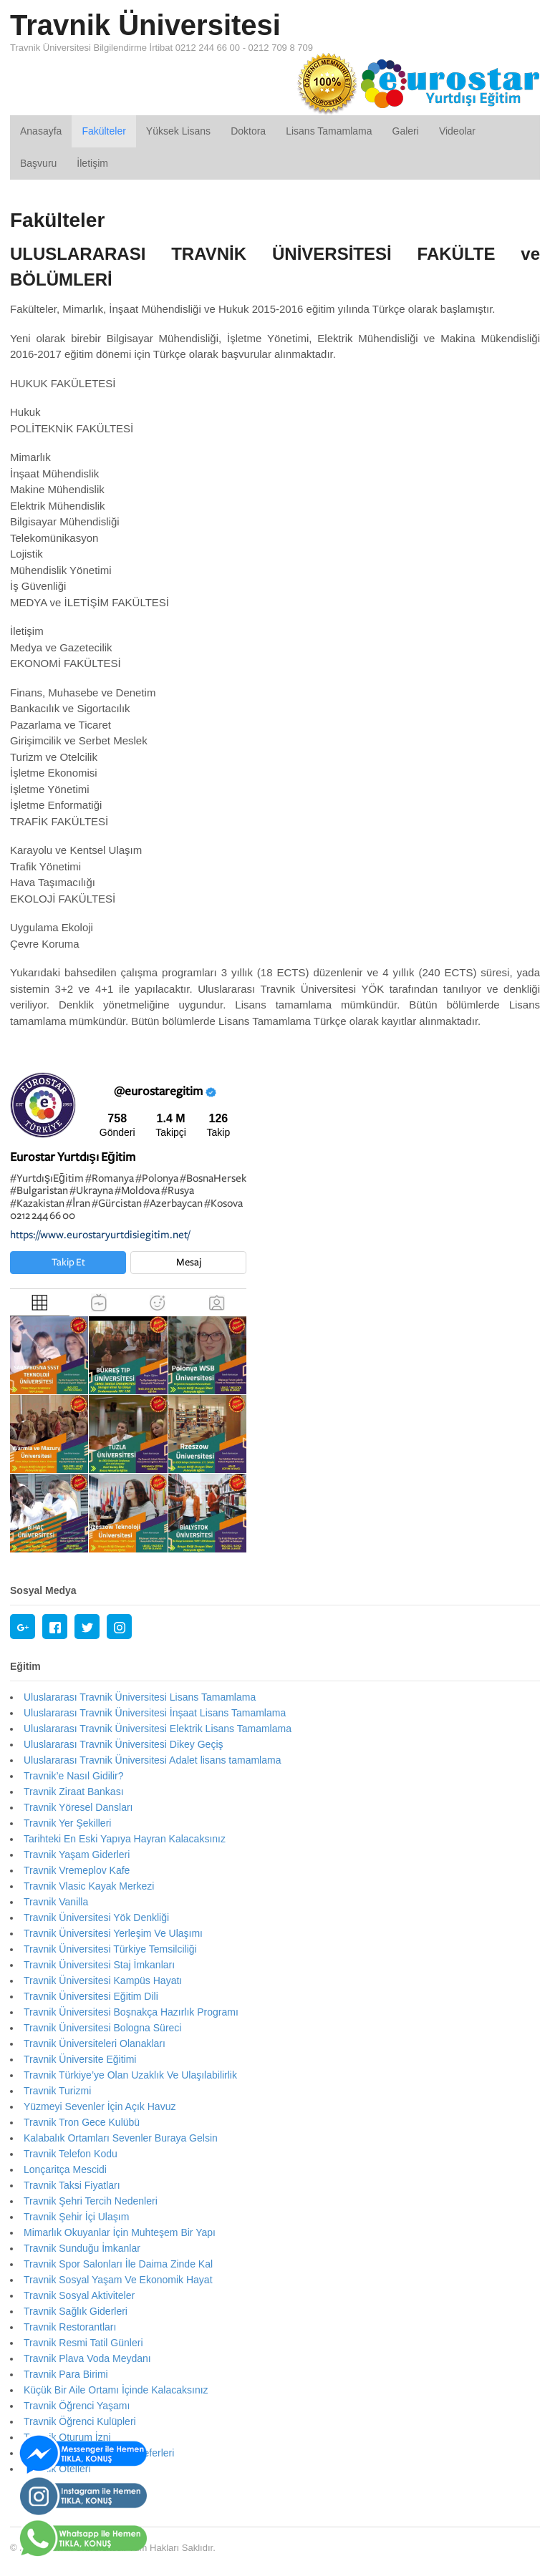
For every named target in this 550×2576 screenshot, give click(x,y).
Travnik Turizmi (57, 2090)
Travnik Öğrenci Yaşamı (77, 2405)
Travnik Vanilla (56, 1901)
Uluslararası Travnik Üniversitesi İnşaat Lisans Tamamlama (155, 1713)
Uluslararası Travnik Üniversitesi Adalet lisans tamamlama (152, 1760)
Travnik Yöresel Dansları (78, 1807)
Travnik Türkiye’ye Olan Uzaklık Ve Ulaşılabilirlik (130, 2075)
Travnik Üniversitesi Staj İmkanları (99, 1964)
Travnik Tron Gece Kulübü (82, 2122)
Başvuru (38, 163)
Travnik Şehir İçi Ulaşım (76, 2216)
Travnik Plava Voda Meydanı (87, 2358)
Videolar (457, 131)
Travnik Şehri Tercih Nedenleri (91, 2201)
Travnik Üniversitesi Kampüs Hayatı (103, 1980)
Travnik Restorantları (70, 2327)
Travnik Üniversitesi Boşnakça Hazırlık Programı (131, 2012)
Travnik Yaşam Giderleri (77, 1854)
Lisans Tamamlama (329, 131)
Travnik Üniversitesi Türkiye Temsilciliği (110, 1949)
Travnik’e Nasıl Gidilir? (74, 1776)
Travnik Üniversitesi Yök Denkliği (96, 1917)
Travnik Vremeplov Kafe (77, 1870)
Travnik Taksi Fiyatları (72, 2185)
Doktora (248, 131)
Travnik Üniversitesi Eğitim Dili (91, 1996)
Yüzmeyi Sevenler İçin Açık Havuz (99, 2106)
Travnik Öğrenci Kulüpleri (80, 2421)
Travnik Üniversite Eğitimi (80, 2059)
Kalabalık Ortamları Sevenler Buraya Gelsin (121, 2138)
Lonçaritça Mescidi (65, 2169)
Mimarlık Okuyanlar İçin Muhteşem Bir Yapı (120, 2232)
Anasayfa (41, 131)
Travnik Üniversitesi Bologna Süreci (102, 2027)
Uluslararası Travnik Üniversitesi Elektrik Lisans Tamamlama (157, 1728)
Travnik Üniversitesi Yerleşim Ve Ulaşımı (113, 1933)
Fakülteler (103, 131)
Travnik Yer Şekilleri (67, 1823)
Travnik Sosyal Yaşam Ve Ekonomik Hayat (118, 2279)
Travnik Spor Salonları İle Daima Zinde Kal (118, 2264)
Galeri (405, 131)
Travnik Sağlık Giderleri (75, 2311)
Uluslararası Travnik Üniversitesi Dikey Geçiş (123, 1744)
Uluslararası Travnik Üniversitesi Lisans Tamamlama (140, 1697)
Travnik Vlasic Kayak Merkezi (89, 1886)
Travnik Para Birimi (66, 2374)
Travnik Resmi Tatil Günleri (83, 2342)
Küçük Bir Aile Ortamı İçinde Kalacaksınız (116, 2390)
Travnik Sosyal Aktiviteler (79, 2295)
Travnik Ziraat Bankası (74, 1791)
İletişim (92, 163)
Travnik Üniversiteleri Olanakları (94, 2043)
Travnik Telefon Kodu (70, 2153)
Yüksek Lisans (178, 131)
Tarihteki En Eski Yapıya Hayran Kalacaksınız (125, 1838)
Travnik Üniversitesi (145, 25)
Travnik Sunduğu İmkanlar (82, 2248)
